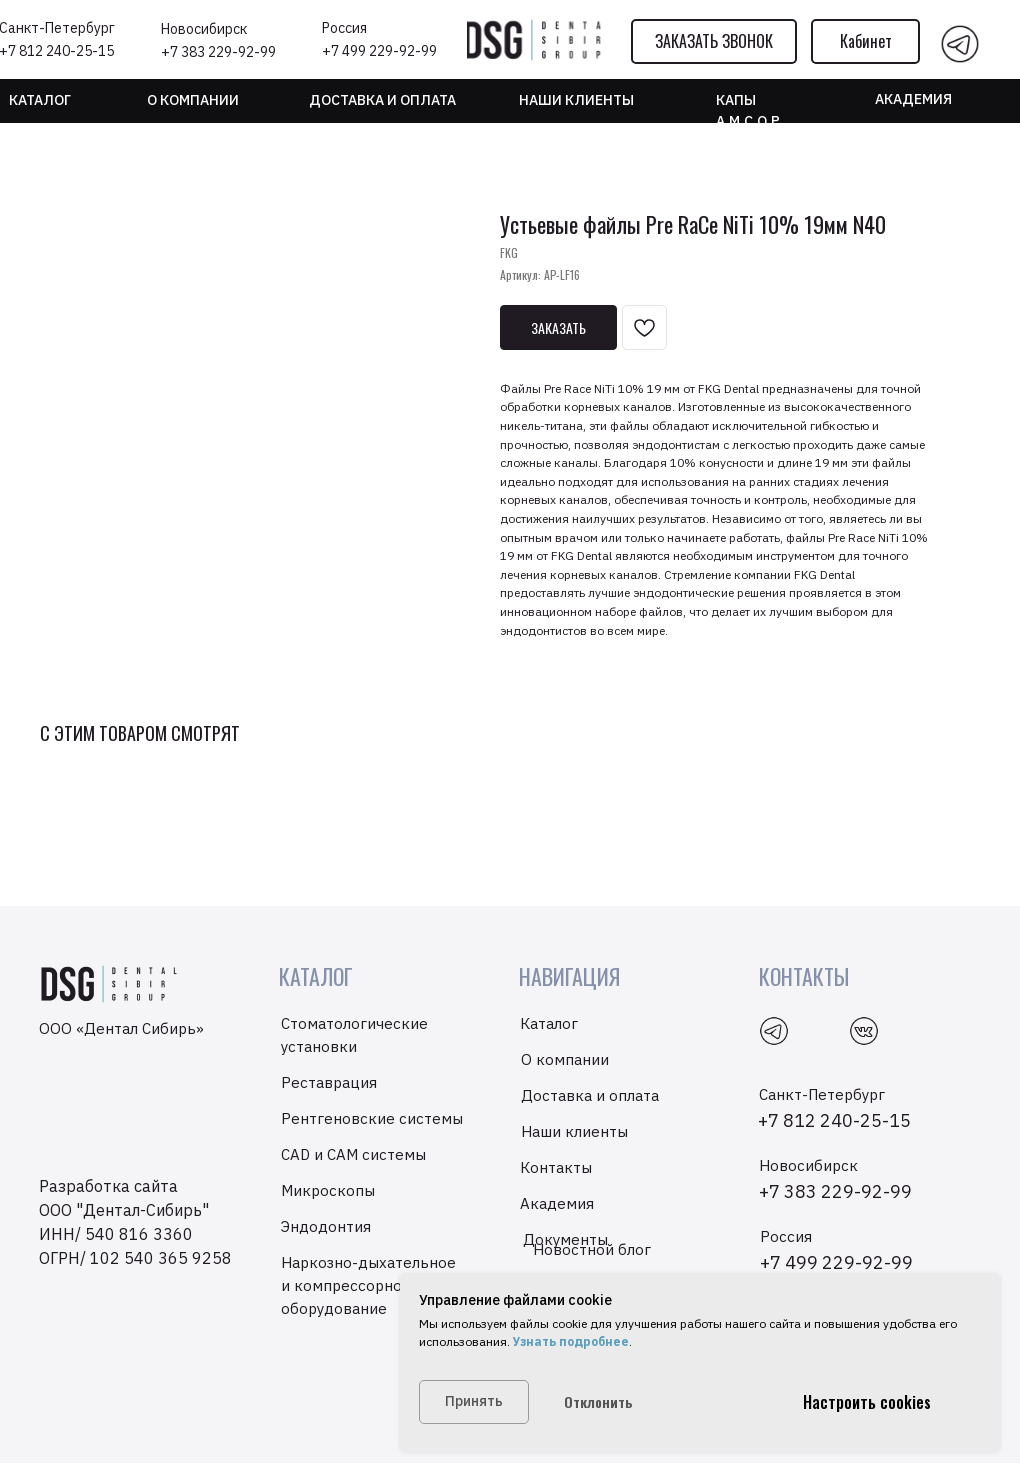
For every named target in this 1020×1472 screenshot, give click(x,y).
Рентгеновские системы (372, 1118)
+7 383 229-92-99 (218, 52)
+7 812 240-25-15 (834, 1120)
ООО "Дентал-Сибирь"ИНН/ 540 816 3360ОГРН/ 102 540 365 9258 (135, 1234)
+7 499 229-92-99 (379, 51)
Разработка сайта (108, 1186)
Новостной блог (592, 1249)
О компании (193, 100)
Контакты (556, 1167)
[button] (714, 41)
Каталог (40, 100)
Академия (913, 99)
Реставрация (329, 1082)
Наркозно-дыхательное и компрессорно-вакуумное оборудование (383, 1285)
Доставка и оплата (382, 100)
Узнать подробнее (569, 1341)
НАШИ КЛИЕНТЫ (576, 100)
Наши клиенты (574, 1131)
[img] (960, 44)
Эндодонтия (326, 1226)
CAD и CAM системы (353, 1154)
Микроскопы (328, 1190)
